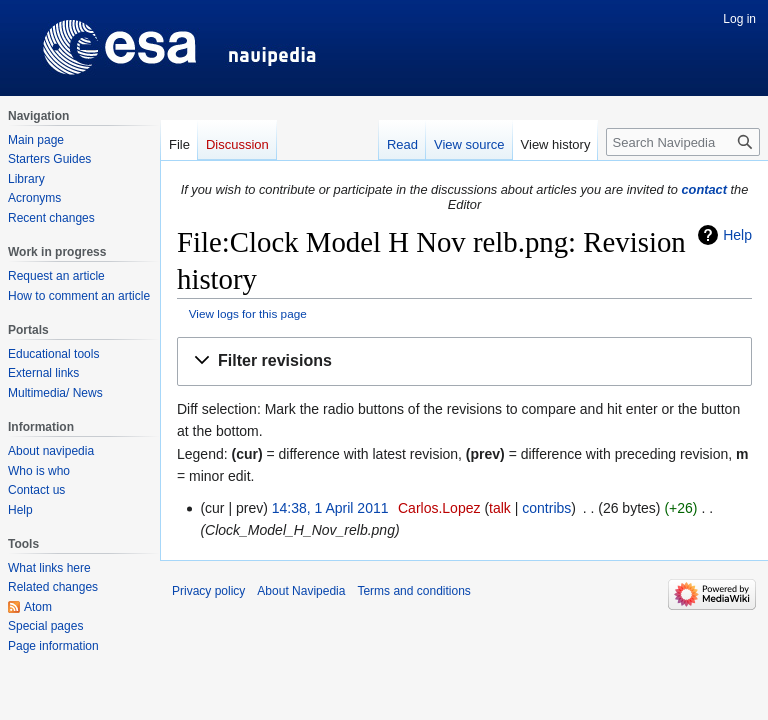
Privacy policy (208, 591)
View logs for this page (248, 313)
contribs (546, 508)
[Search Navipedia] (683, 142)
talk (500, 508)
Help (737, 235)
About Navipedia (301, 591)
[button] (464, 361)
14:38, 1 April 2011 (330, 508)
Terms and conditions (413, 591)
